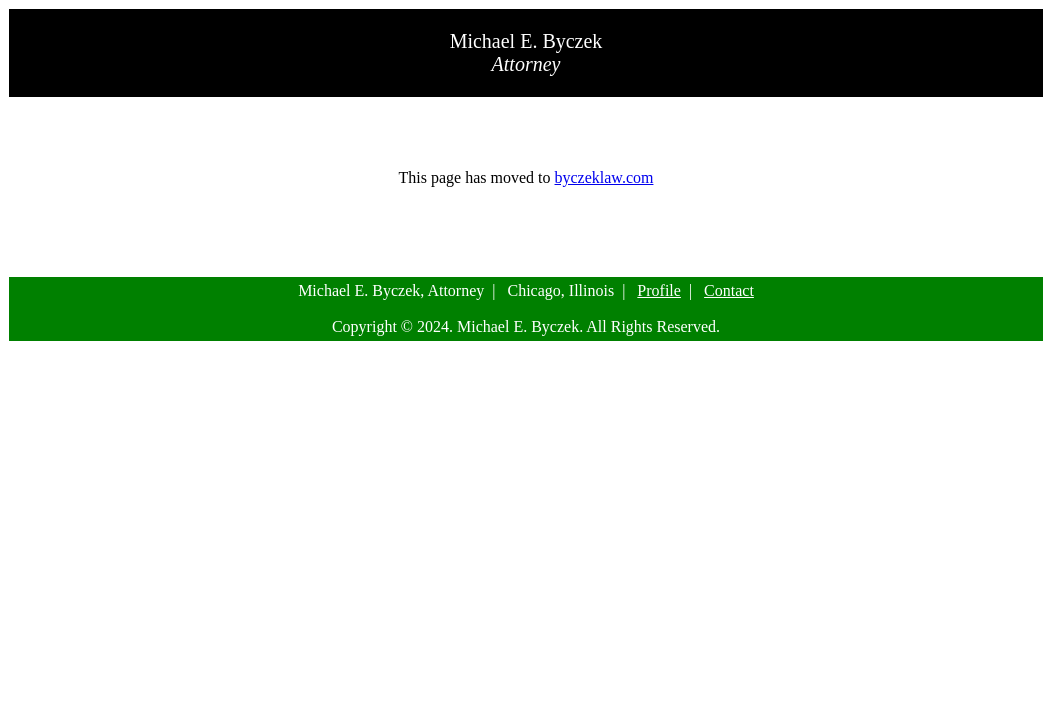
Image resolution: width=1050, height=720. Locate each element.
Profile (659, 290)
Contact (729, 290)
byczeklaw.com (604, 177)
